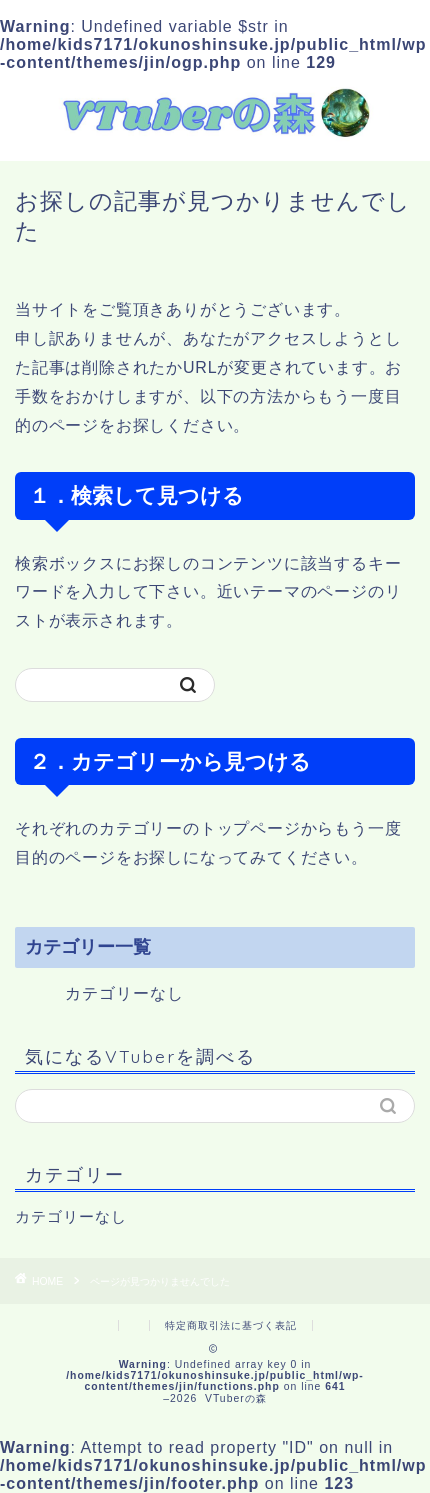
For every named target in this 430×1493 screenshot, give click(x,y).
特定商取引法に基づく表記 (231, 1325)
